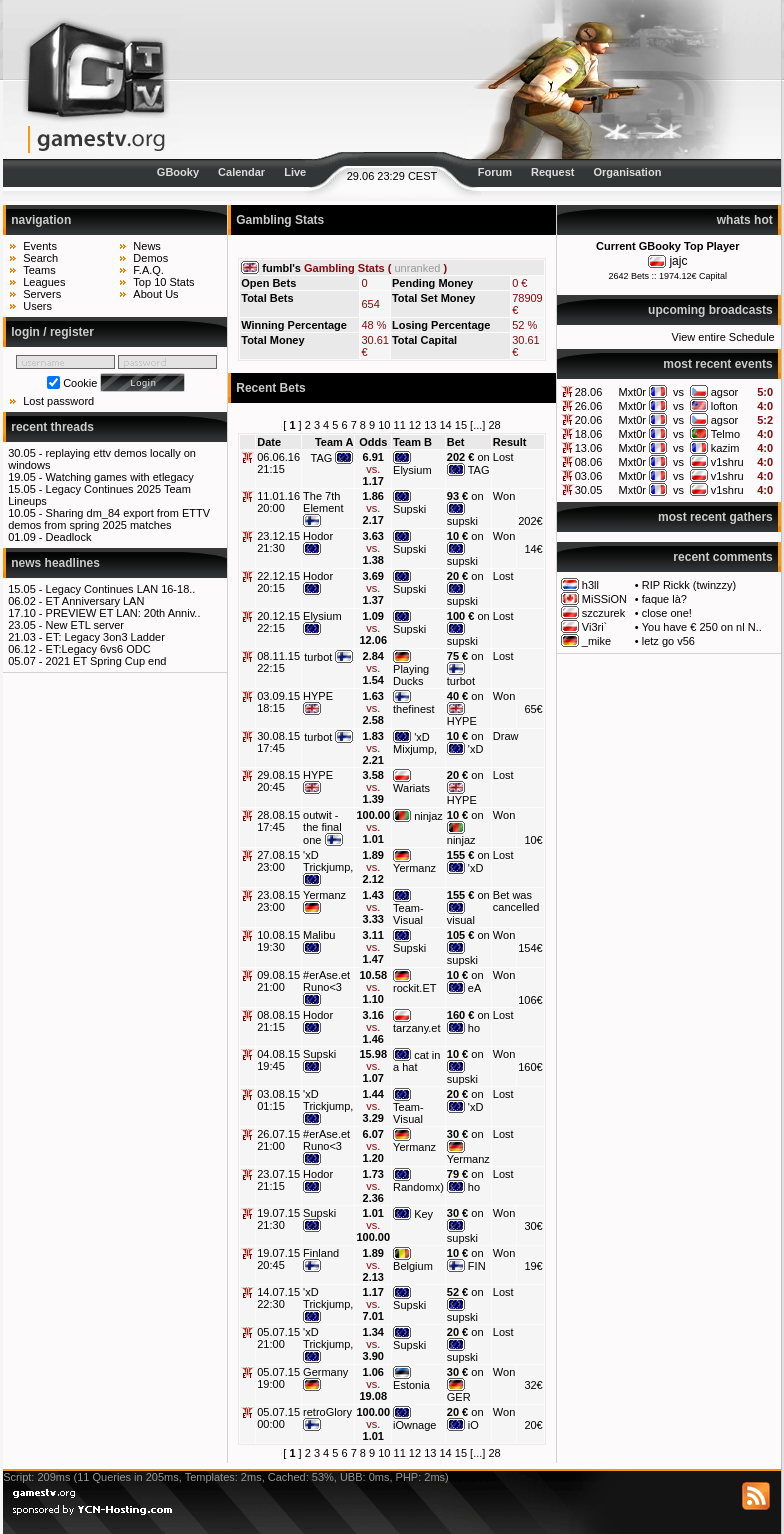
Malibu (319, 935)
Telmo (725, 434)
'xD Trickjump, (328, 861)
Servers (42, 294)
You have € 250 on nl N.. (702, 627)
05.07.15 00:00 (278, 1418)
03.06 (589, 476)
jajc (678, 261)
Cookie (80, 383)
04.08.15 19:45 (278, 1060)
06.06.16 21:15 (278, 463)
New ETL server (85, 625)
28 (494, 425)
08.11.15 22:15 (278, 662)
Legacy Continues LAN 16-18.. (121, 589)
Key (423, 1214)
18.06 (589, 434)
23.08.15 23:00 (278, 901)
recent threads (52, 427)
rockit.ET (414, 988)
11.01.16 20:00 (278, 502)
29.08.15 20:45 (278, 781)
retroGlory (327, 1412)
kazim (725, 448)
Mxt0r (633, 392)
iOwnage (414, 1425)
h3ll (590, 585)
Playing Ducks (411, 675)
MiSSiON (604, 599)
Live (295, 172)
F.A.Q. (148, 270)
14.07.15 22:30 (278, 1298)
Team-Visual (408, 914)
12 (415, 425)
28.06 (589, 392)
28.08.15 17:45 (278, 821)
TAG (322, 458)
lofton (724, 406)
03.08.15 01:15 (278, 1100)
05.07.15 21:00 (278, 1338)
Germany (325, 1372)
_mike (596, 641)
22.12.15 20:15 (278, 582)
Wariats (411, 788)
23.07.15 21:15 (278, 1180)
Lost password (58, 401)
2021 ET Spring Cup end (106, 661)
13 (430, 425)
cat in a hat (416, 1061)
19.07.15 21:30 (278, 1219)
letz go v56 (668, 641)
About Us (155, 294)
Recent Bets (270, 388)
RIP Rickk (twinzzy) (689, 585)
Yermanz (414, 868)
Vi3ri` (594, 627)
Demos (150, 258)
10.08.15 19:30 (278, 941)
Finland (321, 1253)
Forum (495, 172)
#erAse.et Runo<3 (326, 981)
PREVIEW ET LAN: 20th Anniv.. (123, 613)
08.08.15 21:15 (278, 1021)
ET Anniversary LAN (95, 601)
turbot (318, 657)
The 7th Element (323, 502)
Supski (409, 509)
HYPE (318, 696)
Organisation (628, 172)
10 (384, 425)
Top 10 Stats (163, 282)
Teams (39, 270)
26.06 (589, 406)
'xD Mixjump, (415, 743)
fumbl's (281, 268)
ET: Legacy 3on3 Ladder (105, 637)
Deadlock (69, 537)
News (147, 246)
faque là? (664, 599)
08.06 (589, 462)
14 (445, 425)
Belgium (413, 1266)
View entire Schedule (723, 337)
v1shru (727, 462)
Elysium (412, 470)
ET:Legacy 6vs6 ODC (98, 649)
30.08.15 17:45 (278, 742)
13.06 (589, 448)
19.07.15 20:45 (278, 1259)
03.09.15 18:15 (278, 702)
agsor (725, 392)
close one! (667, 613)
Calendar (241, 172)
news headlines (55, 563)
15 (461, 425)
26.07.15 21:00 (278, 1140)
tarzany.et (417, 1028)
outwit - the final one (322, 827)
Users (37, 306)
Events (40, 246)
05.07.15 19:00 (278, 1378)
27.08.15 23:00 (278, 861)
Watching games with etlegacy (120, 477)
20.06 (589, 420)
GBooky (178, 172)
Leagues (44, 282)
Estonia (411, 1385)
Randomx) (418, 1187)
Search (40, 258)
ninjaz (428, 816)
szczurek (603, 613)
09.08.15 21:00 (278, 981)
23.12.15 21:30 (278, 542)
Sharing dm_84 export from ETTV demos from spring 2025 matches (109, 519)
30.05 (589, 490)
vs (678, 392)
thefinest (414, 709)
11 (400, 425)
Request (552, 172)
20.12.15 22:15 (278, 622)
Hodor (318, 536)
